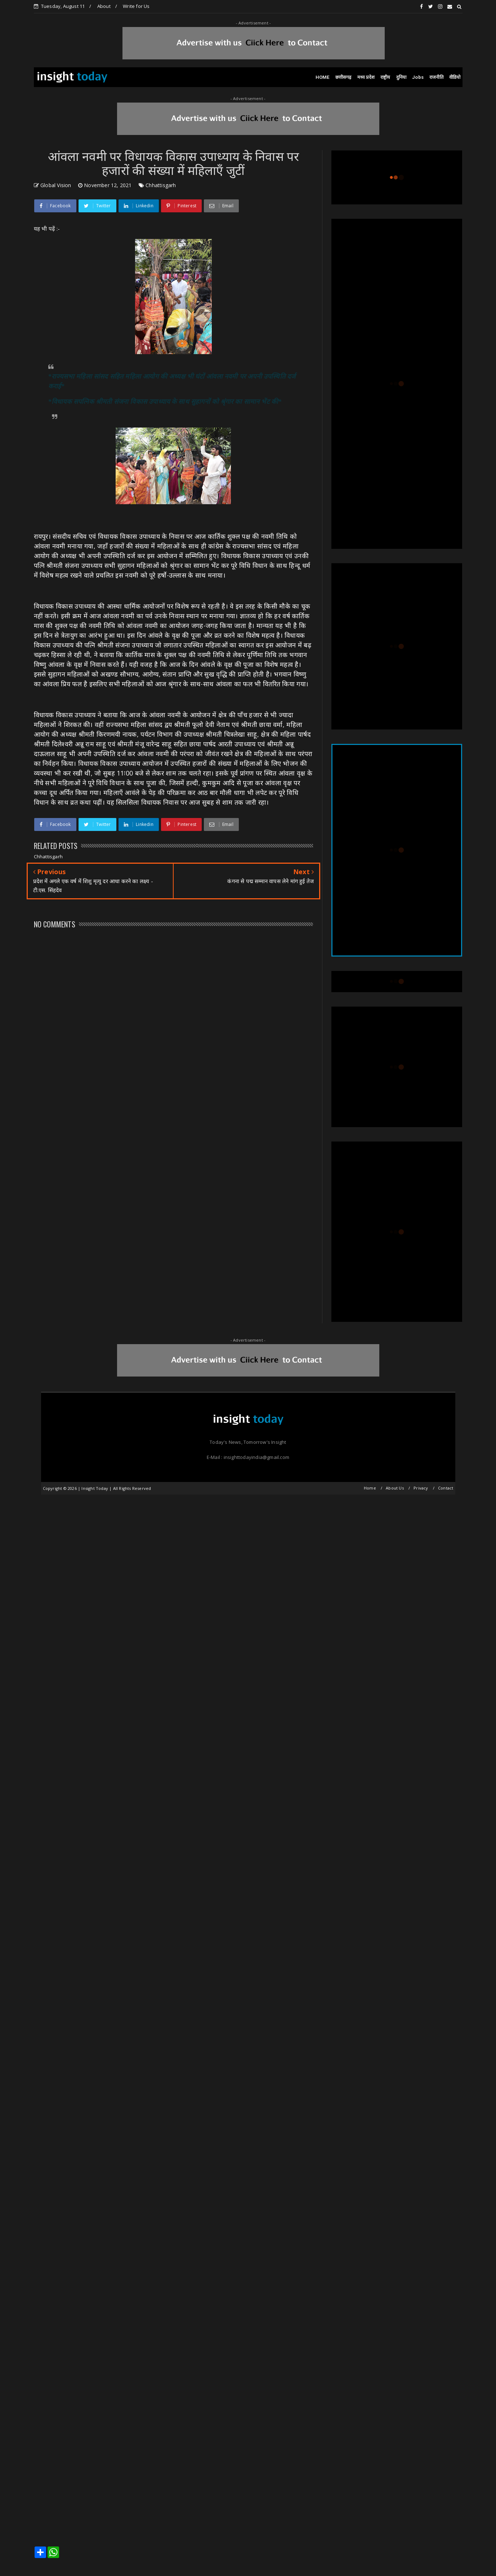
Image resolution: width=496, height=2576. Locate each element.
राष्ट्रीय (385, 77)
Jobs (418, 77)
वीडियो (455, 77)
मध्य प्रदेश (366, 77)
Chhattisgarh (161, 185)
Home (370, 1488)
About (104, 6)
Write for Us (136, 6)
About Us (395, 1488)
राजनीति (436, 77)
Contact (445, 1488)
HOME (323, 77)
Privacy (421, 1488)
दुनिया (401, 77)
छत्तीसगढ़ (343, 77)
